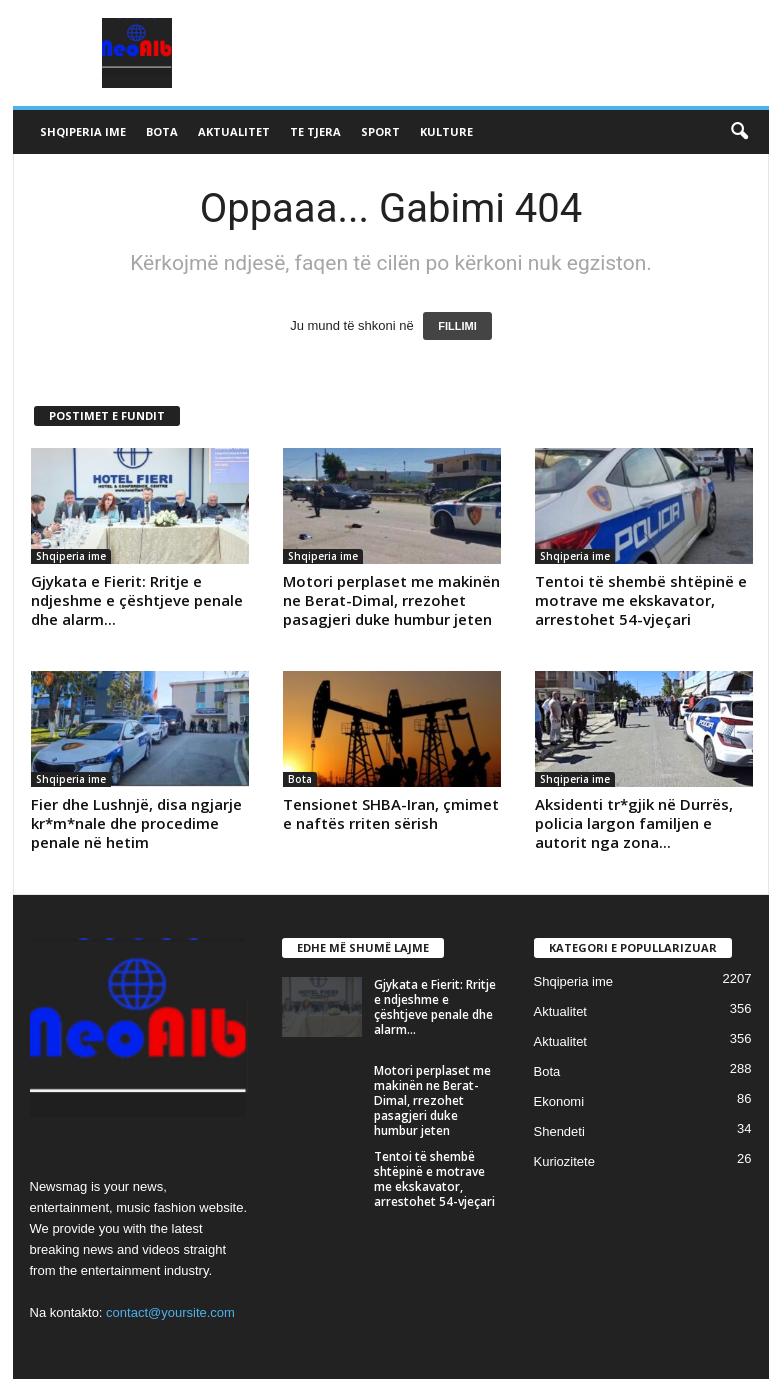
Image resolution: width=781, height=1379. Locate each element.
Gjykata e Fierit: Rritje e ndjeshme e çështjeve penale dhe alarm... (137, 600)
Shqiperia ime (83, 131)
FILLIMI (457, 326)
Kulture (446, 131)
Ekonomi (559, 1101)
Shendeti (559, 1131)
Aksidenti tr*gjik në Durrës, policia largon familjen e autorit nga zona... (634, 823)
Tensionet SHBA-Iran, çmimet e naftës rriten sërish (391, 813)
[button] (739, 132)
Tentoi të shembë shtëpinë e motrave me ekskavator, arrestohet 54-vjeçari (641, 600)
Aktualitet (234, 131)
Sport (380, 131)
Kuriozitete (564, 1161)
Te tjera (315, 131)
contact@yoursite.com (170, 1312)
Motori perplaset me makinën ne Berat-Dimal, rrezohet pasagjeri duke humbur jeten (391, 600)
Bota (162, 131)
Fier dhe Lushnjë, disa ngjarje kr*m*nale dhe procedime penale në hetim (136, 823)
